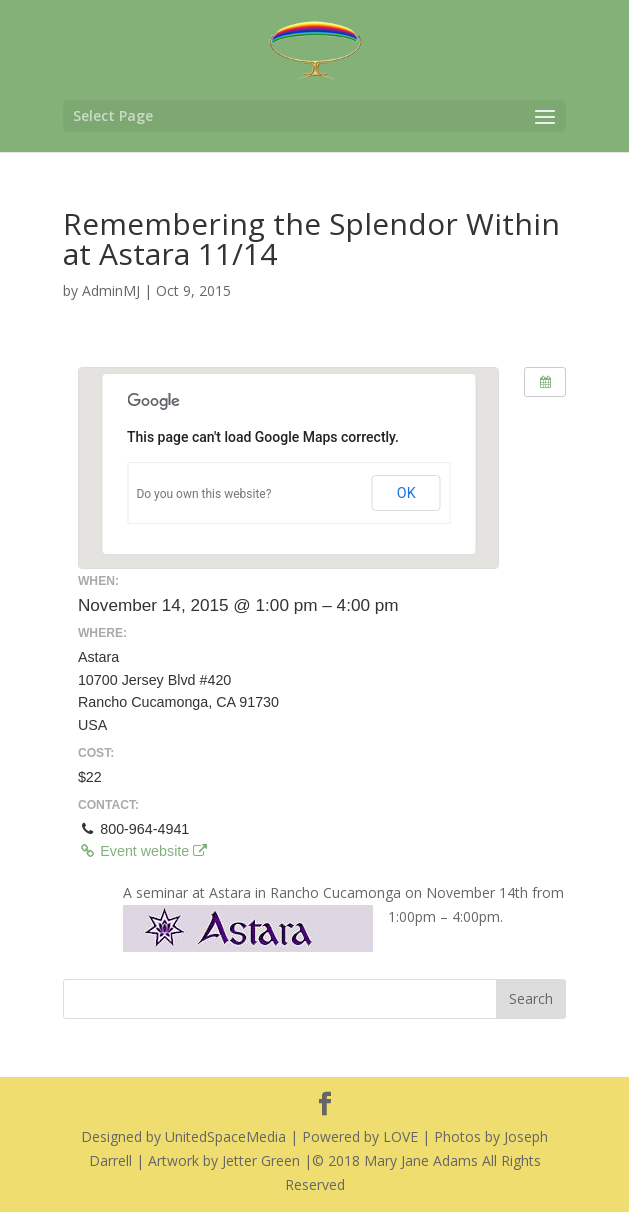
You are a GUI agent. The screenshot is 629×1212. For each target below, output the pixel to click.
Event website (142, 851)
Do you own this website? (203, 494)
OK (406, 493)
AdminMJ (111, 290)
